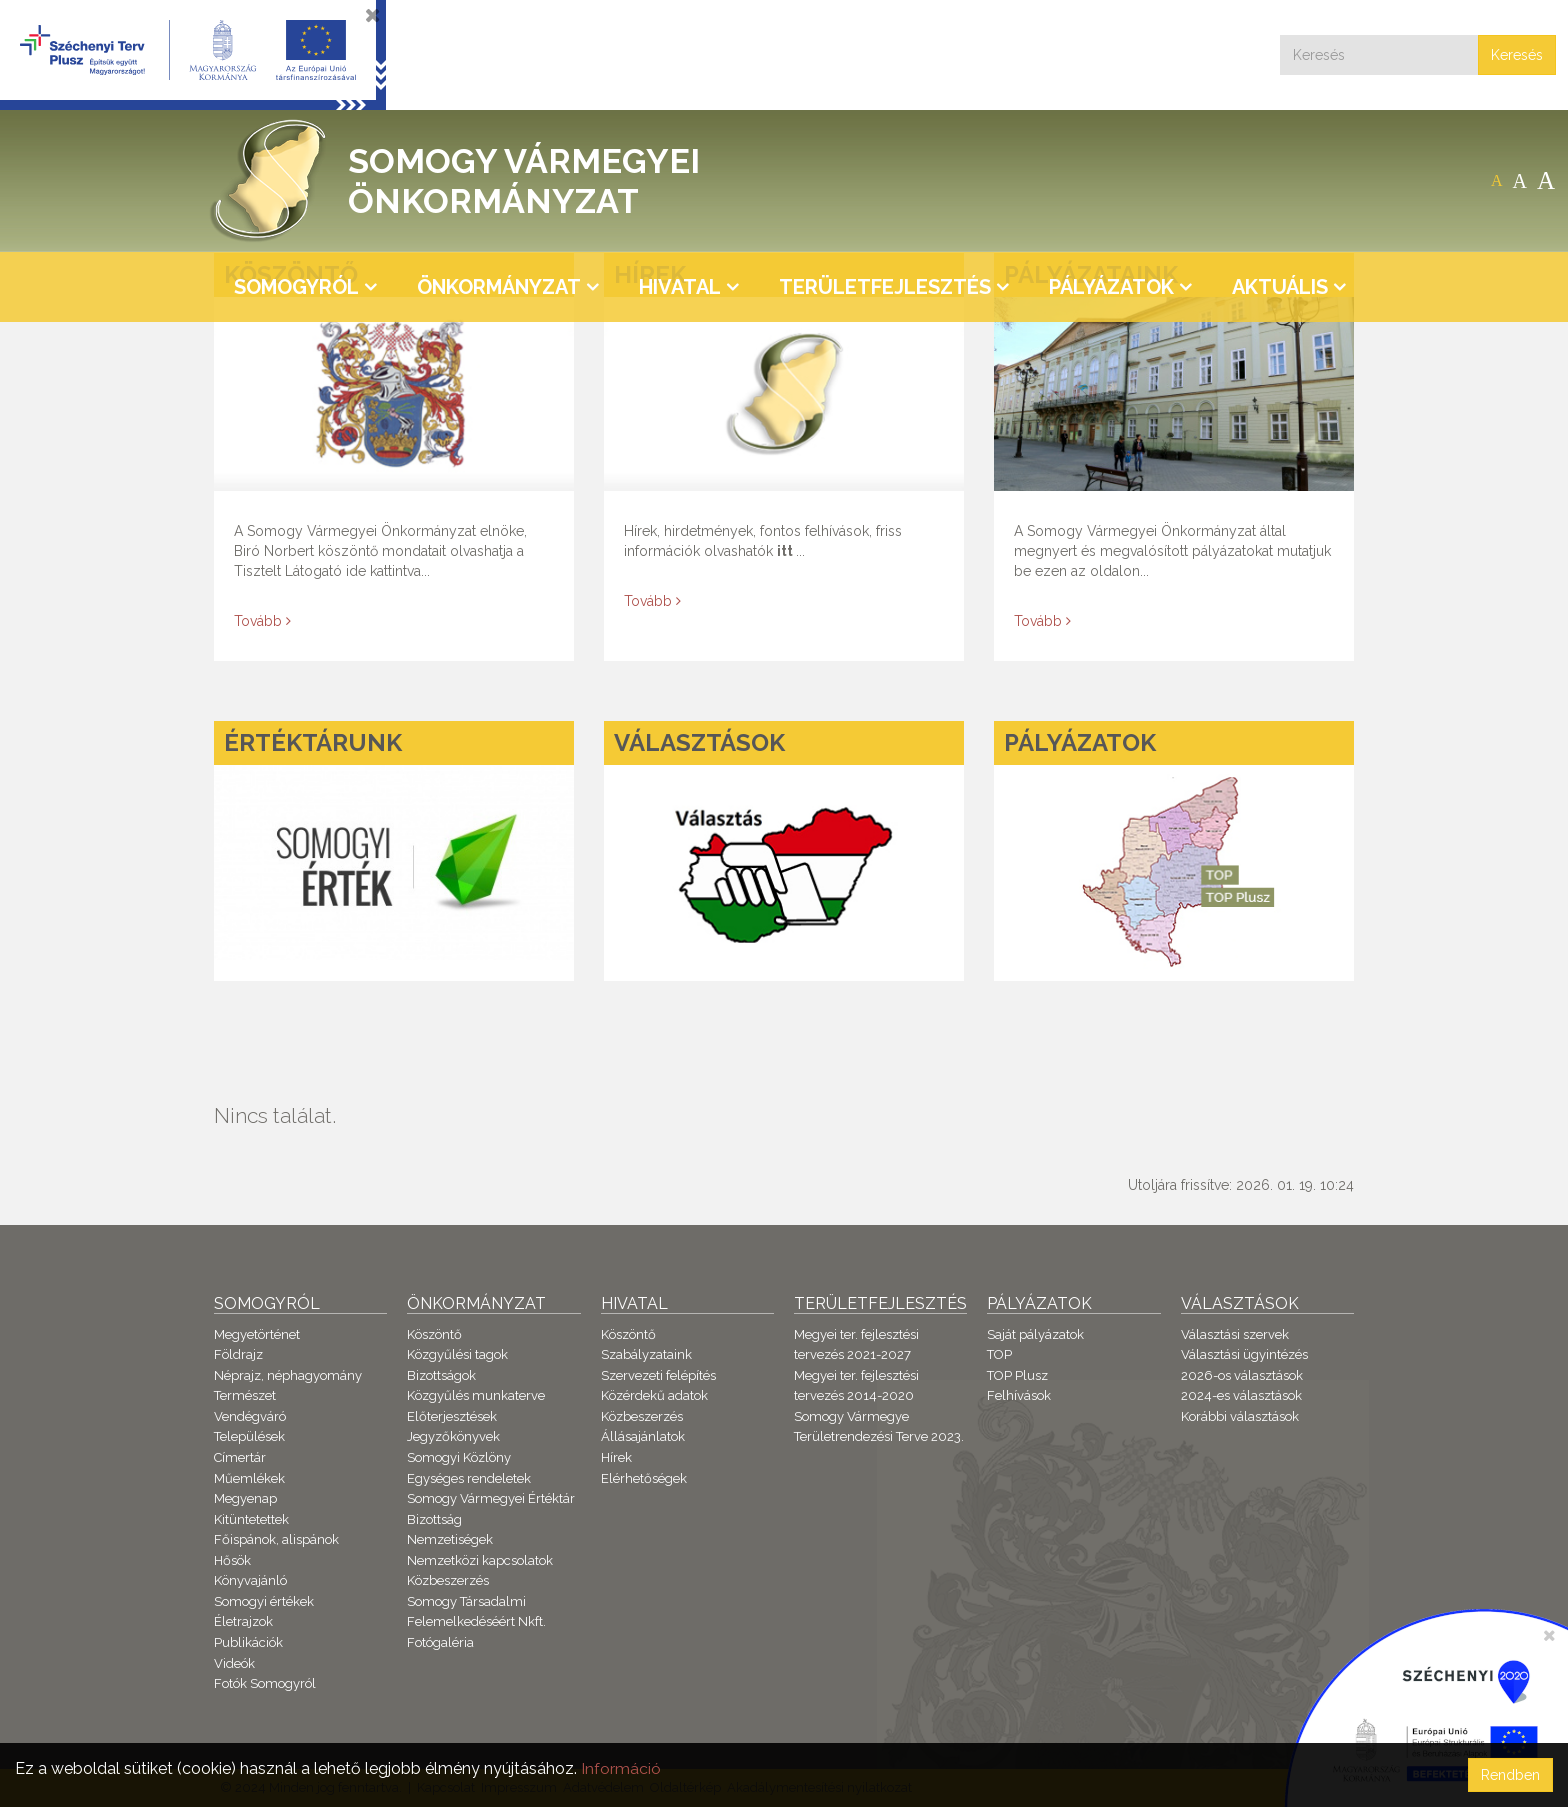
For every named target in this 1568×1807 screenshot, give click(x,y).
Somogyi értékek (264, 1601)
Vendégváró (250, 1416)
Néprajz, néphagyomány (288, 1375)
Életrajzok (243, 1621)
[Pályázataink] (1174, 457)
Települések (249, 1436)
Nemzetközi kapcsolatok (480, 1560)
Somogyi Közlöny (459, 1457)
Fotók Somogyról (265, 1683)
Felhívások (1019, 1395)
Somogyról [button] (296, 287)
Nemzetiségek (450, 1539)
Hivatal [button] (680, 287)
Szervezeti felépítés (658, 1375)
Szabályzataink (646, 1354)
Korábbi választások (1240, 1416)
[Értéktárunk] (394, 850)
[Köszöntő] (394, 457)
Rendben (1510, 1775)
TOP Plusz (1017, 1375)
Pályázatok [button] (1111, 287)
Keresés (1517, 55)
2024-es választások (1241, 1395)
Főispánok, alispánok (276, 1539)
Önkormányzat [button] (499, 287)
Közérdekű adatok (654, 1395)
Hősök (232, 1560)
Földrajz (238, 1354)
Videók (234, 1663)
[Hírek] (784, 457)
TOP (999, 1354)
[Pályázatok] (1174, 850)
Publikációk (248, 1642)
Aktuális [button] (1280, 287)
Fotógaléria (440, 1642)
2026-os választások (1242, 1375)
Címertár (240, 1457)
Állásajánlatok (643, 1436)
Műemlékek (249, 1478)
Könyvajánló (250, 1580)
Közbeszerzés (448, 1580)
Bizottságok (441, 1375)
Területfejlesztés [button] (885, 287)
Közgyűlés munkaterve (476, 1395)
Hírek (616, 1457)
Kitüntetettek (251, 1519)
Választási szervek (1235, 1334)
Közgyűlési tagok (457, 1354)
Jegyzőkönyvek (453, 1436)
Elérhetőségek (644, 1478)
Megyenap (245, 1498)
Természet (245, 1395)
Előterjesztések (452, 1416)
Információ (621, 1768)
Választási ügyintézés (1244, 1354)
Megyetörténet (257, 1334)
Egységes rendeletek (469, 1478)
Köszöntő (434, 1334)
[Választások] (784, 850)
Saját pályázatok (1035, 1334)
